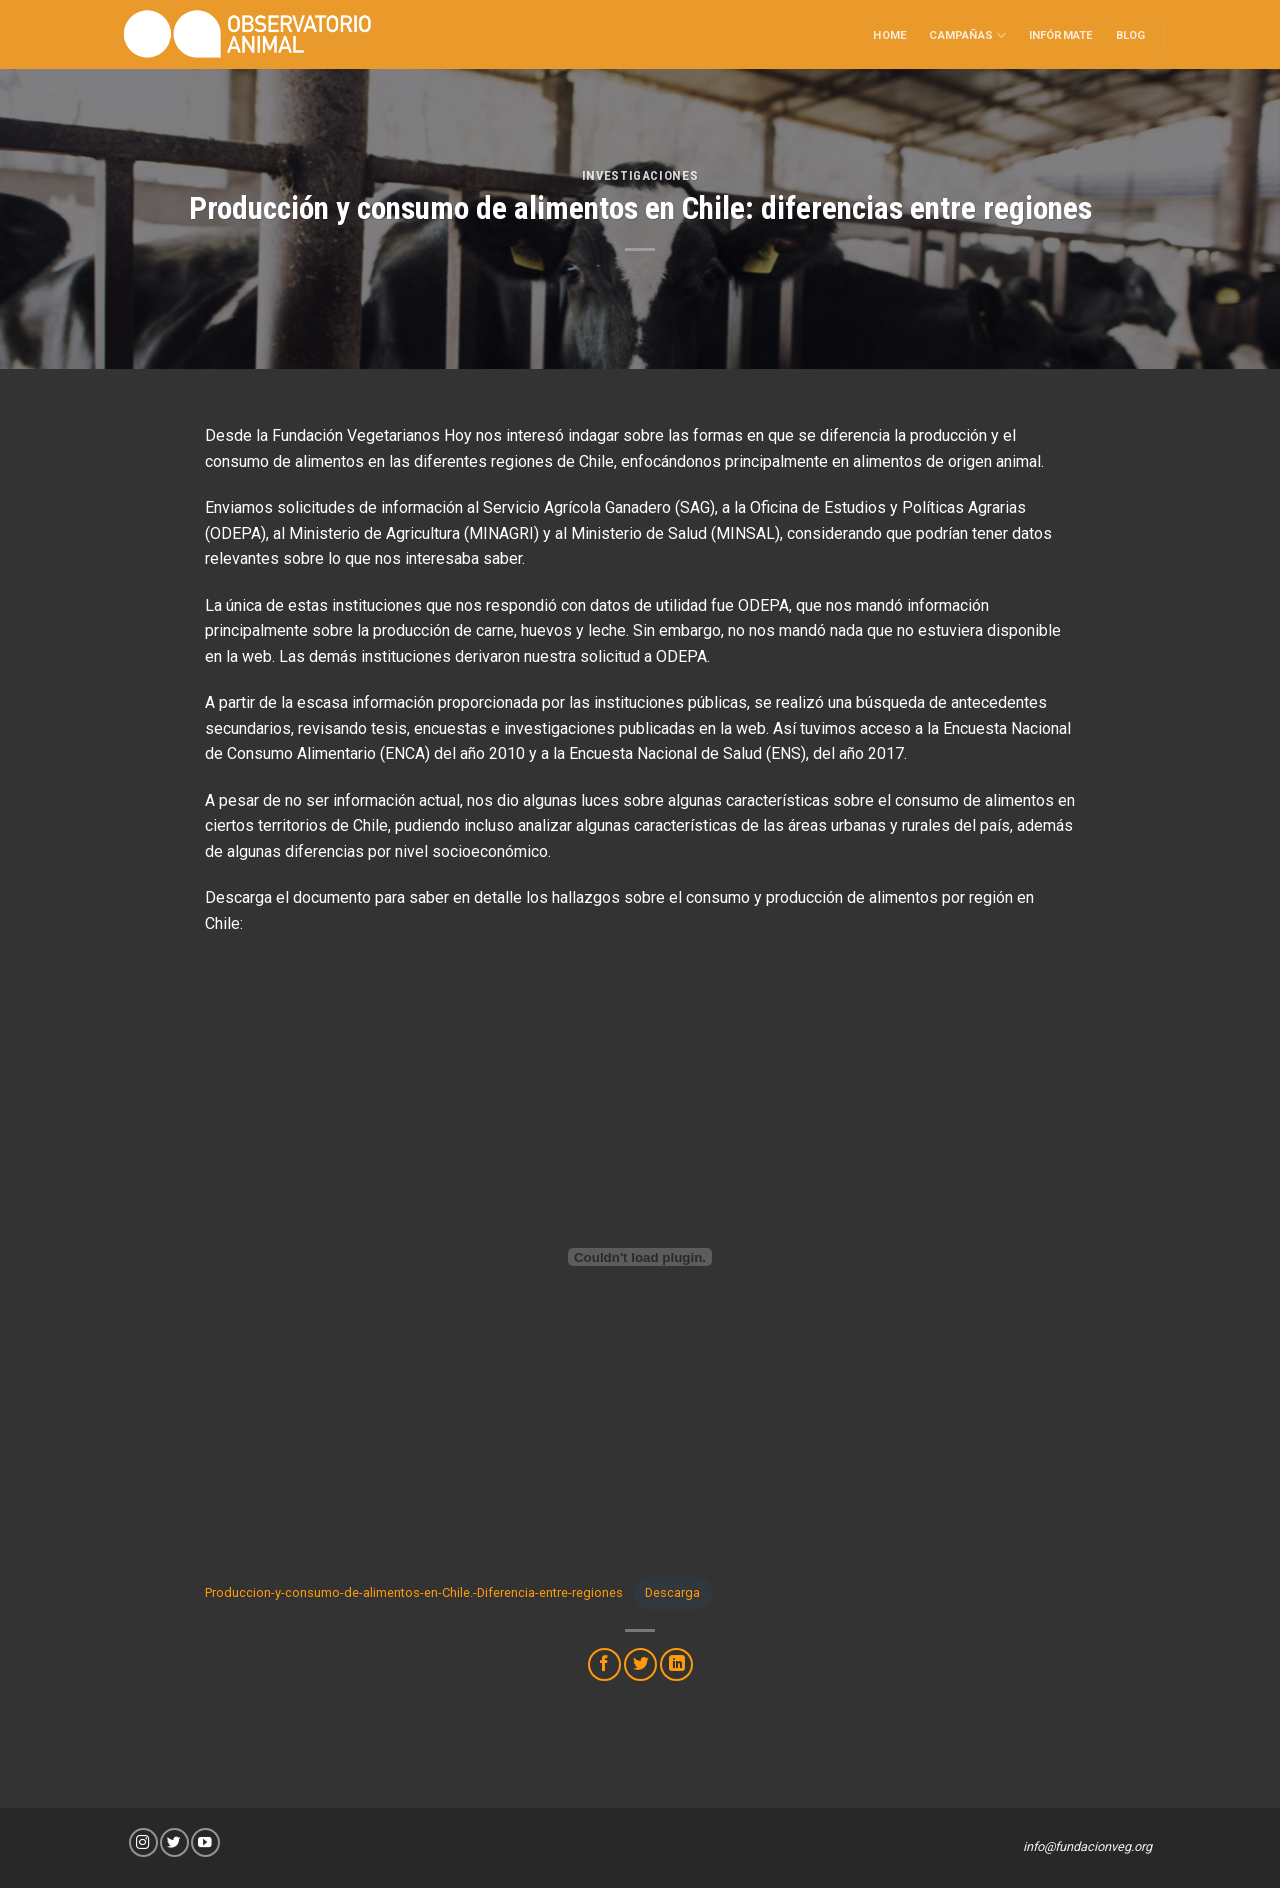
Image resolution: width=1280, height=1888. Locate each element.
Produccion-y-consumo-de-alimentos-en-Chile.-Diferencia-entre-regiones (414, 1592)
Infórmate (1061, 35)
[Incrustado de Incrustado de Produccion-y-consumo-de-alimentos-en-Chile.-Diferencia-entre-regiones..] (640, 1257)
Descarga (672, 1592)
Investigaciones (640, 175)
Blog (1131, 35)
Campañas (967, 35)
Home (890, 35)
